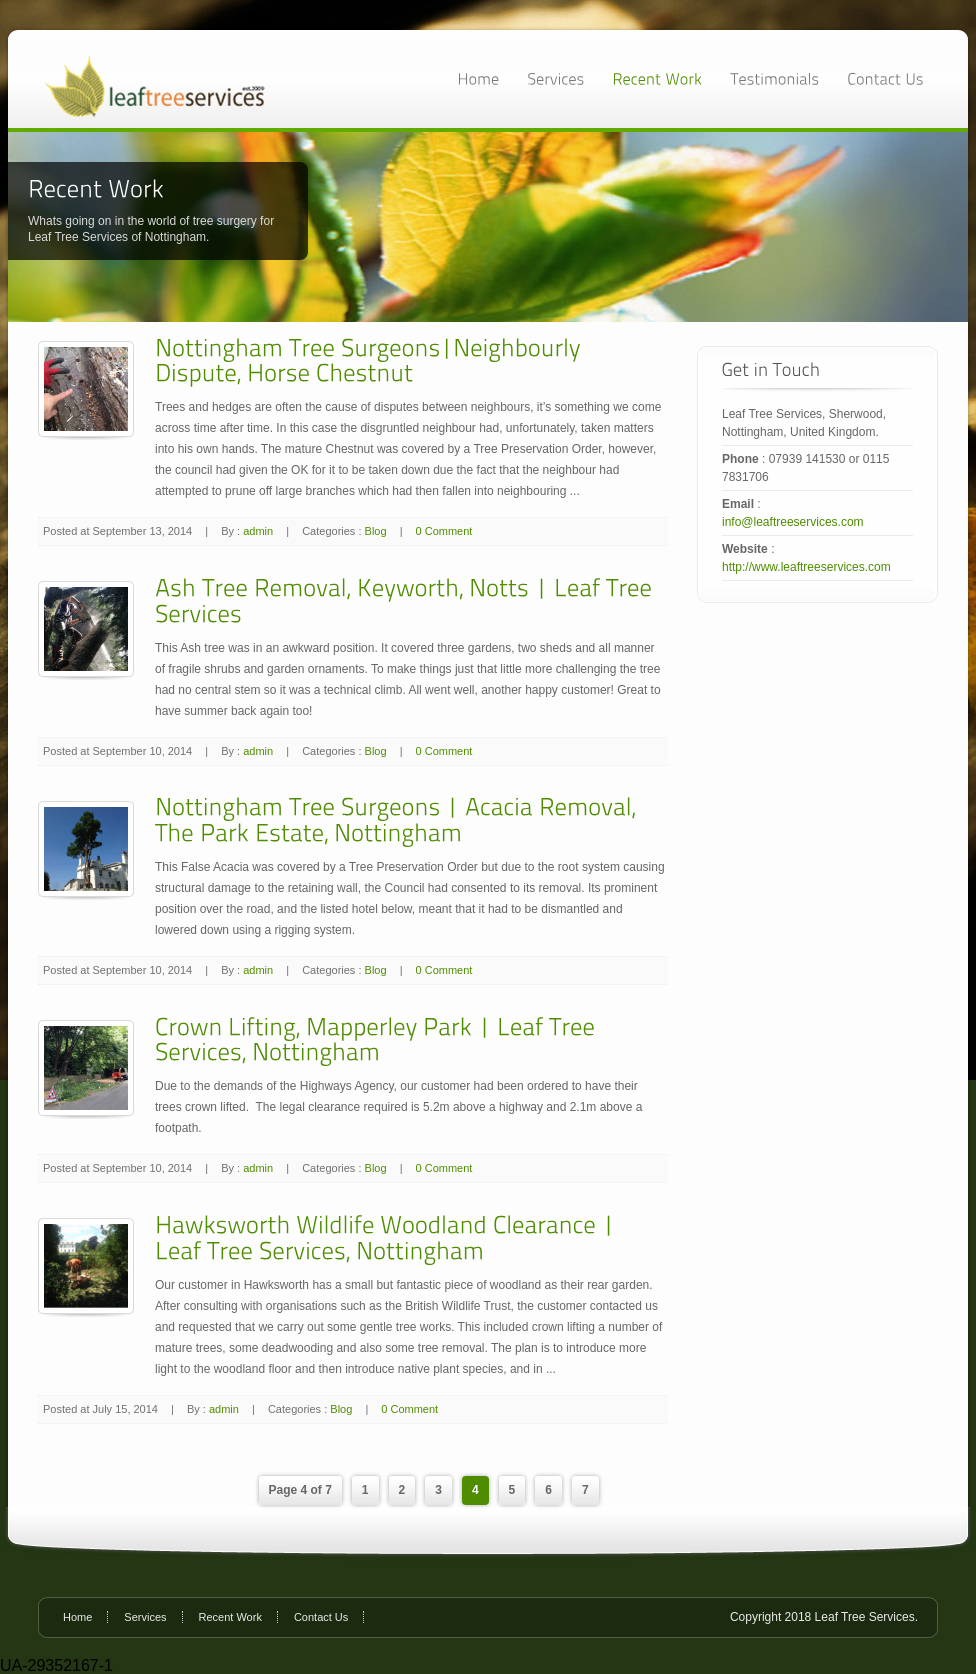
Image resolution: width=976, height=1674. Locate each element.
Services (145, 1617)
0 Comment (444, 531)
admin (258, 531)
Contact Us (321, 1617)
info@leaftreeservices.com (793, 522)
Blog (376, 531)
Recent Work (230, 1617)
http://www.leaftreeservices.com (806, 567)
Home (77, 1617)
